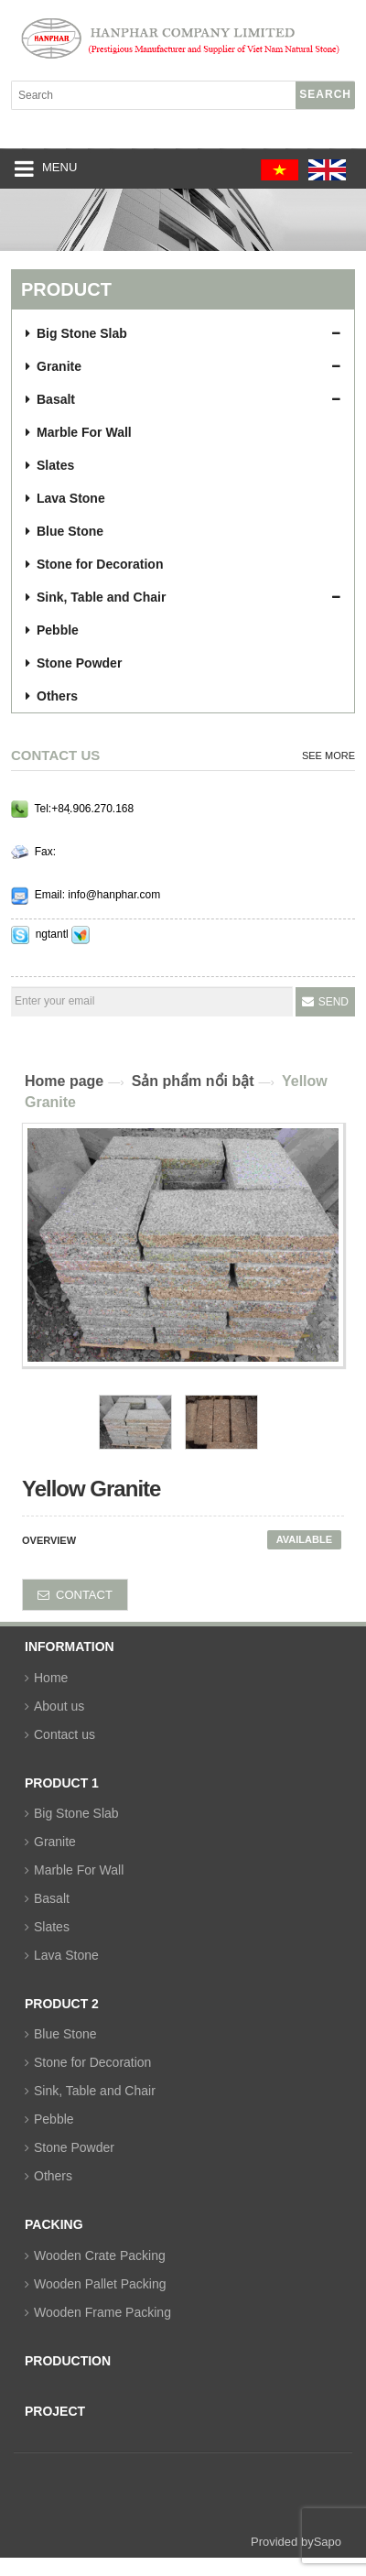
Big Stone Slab (76, 1813)
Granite (55, 1841)
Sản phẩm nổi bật (193, 1081)
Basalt (52, 1898)
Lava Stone (66, 1955)
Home (51, 1677)
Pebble (54, 2119)
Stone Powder (74, 2147)
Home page (64, 1081)
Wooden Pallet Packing (100, 2284)
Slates (52, 1926)
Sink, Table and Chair (95, 2090)
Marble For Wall (79, 1870)
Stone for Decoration (92, 2062)
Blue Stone (65, 2034)
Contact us (64, 1734)
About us (59, 1706)
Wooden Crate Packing (100, 2255)
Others (53, 2175)
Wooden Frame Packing (102, 2312)
